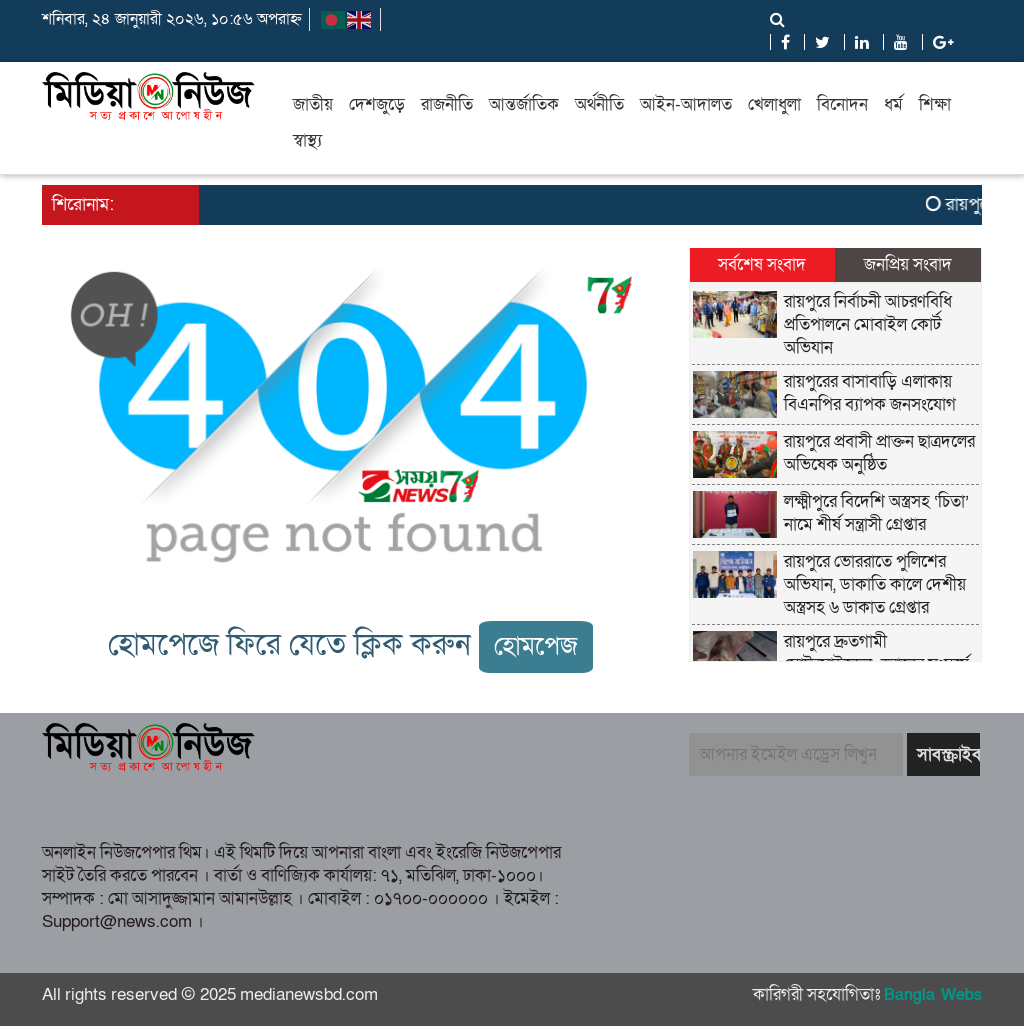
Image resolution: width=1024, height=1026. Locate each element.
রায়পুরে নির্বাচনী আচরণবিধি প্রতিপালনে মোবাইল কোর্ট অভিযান (868, 324)
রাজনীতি (447, 104)
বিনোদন (842, 104)
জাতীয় (313, 104)
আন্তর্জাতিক (524, 104)
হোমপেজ (536, 646)
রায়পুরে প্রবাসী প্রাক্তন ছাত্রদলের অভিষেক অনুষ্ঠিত (879, 453)
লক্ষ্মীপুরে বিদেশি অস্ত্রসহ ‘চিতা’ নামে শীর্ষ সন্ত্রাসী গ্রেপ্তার (876, 513)
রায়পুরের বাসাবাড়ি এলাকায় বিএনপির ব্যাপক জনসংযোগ (870, 393)
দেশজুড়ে (377, 104)
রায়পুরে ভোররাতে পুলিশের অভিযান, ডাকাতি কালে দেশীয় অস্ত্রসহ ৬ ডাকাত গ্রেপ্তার (875, 584)
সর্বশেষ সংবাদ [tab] (762, 264)
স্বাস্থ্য (307, 140)
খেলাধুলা (774, 104)
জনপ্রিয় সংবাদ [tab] (908, 264)
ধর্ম (893, 104)
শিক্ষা (935, 104)
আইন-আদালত (686, 104)
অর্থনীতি (599, 104)
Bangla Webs (933, 995)
